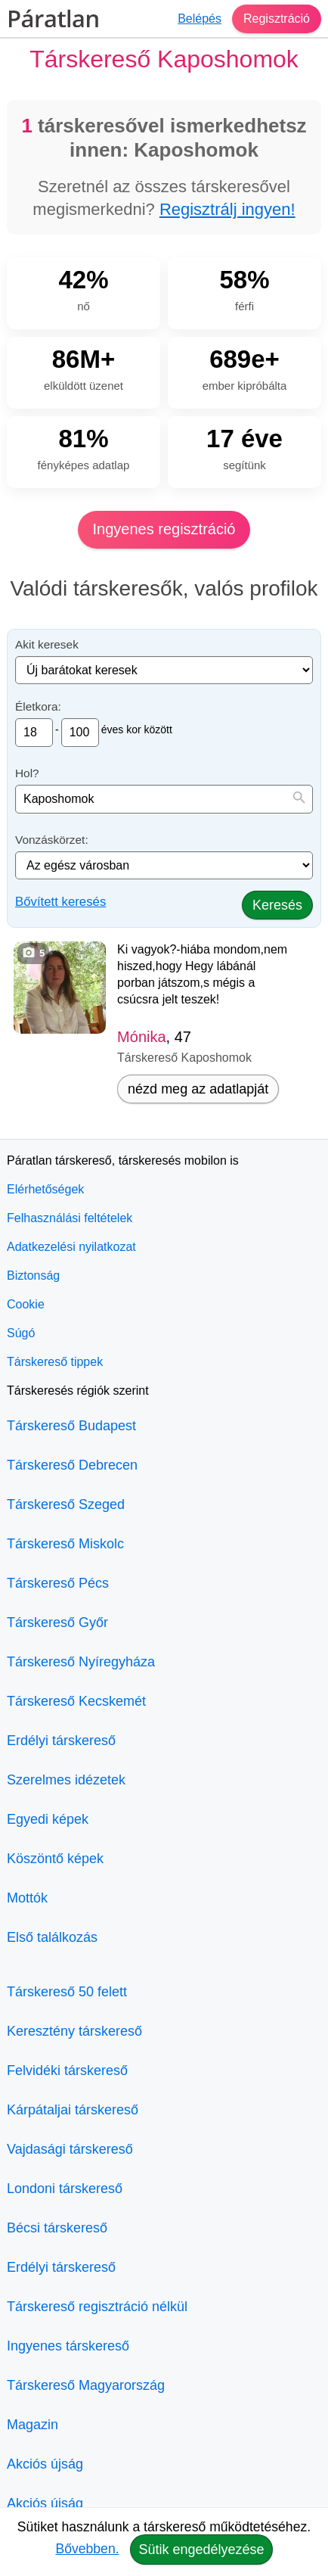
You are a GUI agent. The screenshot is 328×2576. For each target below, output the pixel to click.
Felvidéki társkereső (67, 2070)
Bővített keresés (60, 901)
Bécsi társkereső (57, 2227)
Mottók (27, 1898)
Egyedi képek (47, 1819)
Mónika (141, 1036)
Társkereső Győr (57, 1622)
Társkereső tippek (55, 1361)
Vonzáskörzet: (51, 839)
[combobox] (164, 799)
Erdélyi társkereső (61, 1740)
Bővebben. (87, 2548)
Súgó (21, 1333)
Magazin (32, 2424)
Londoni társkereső (64, 2188)
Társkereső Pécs (58, 1583)
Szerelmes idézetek (66, 1779)
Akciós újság (45, 2464)
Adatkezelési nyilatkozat (71, 1246)
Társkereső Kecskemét (76, 1701)
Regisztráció (276, 18)
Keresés (277, 905)
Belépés (199, 18)
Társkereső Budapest (71, 1425)
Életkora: (38, 706)
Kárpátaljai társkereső (72, 2109)
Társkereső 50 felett (67, 1991)
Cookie (26, 1304)
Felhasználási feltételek (69, 1218)
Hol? (27, 773)
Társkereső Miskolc (65, 1543)
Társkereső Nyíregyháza (81, 1661)
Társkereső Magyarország (86, 2385)
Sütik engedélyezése (201, 2549)
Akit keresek (47, 644)
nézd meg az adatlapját (198, 1089)
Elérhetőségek (45, 1189)
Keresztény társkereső (74, 2031)
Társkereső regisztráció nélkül (97, 2306)
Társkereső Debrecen (72, 1465)
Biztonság (33, 1275)
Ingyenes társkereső (68, 2346)
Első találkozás (52, 1937)
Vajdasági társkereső (70, 2149)
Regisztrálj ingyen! (227, 209)
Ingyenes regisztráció (164, 529)
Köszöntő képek (55, 1858)
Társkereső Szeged (66, 1504)
